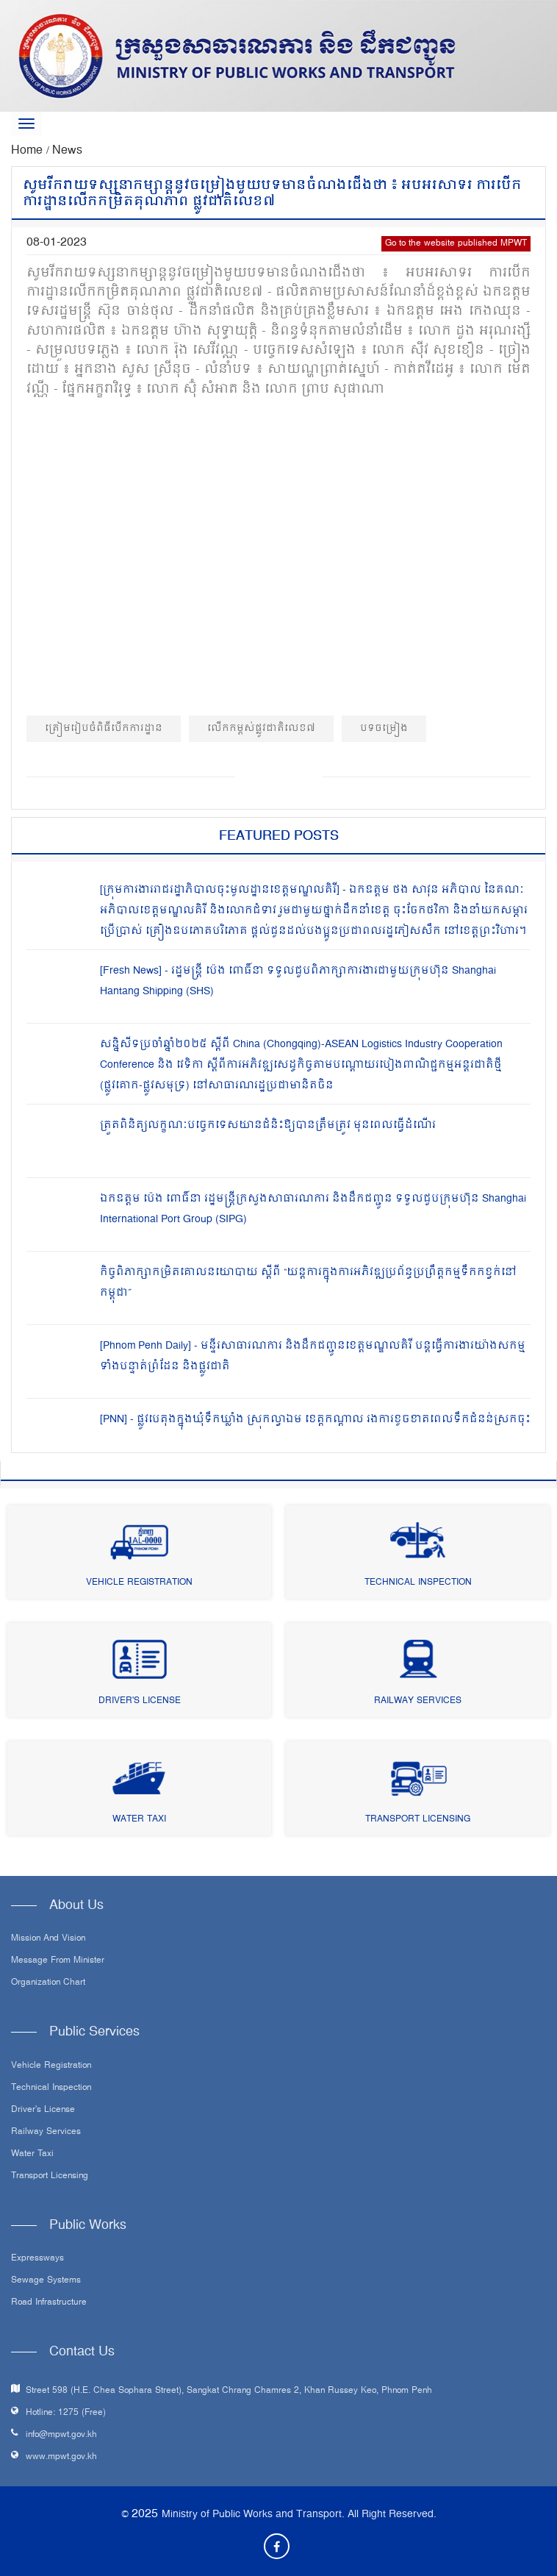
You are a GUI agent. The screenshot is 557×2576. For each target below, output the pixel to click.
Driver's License (139, 1701)
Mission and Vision (48, 1939)
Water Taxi (139, 1819)
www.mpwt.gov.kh (61, 2457)
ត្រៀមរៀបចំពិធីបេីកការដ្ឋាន (103, 728)
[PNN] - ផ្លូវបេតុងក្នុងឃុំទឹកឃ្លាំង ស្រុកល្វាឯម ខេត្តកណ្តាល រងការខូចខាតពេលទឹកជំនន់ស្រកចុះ (315, 1419)
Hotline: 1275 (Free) (66, 2413)
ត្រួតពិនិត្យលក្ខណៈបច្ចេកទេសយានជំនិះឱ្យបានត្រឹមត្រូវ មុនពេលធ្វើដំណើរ (268, 1125)
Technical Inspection (418, 1583)
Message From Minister (57, 1961)
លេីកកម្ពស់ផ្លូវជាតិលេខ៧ (261, 728)
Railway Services (417, 1701)
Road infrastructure (49, 2303)
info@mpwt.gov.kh (61, 2435)
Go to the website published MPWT (456, 243)
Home (28, 150)
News (67, 150)
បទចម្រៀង (384, 728)
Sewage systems (46, 2281)
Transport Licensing (417, 1819)
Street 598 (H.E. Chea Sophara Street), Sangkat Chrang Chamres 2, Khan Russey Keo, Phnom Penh (229, 2391)
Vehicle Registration (139, 1583)
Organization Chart (48, 1983)
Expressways (37, 2259)
